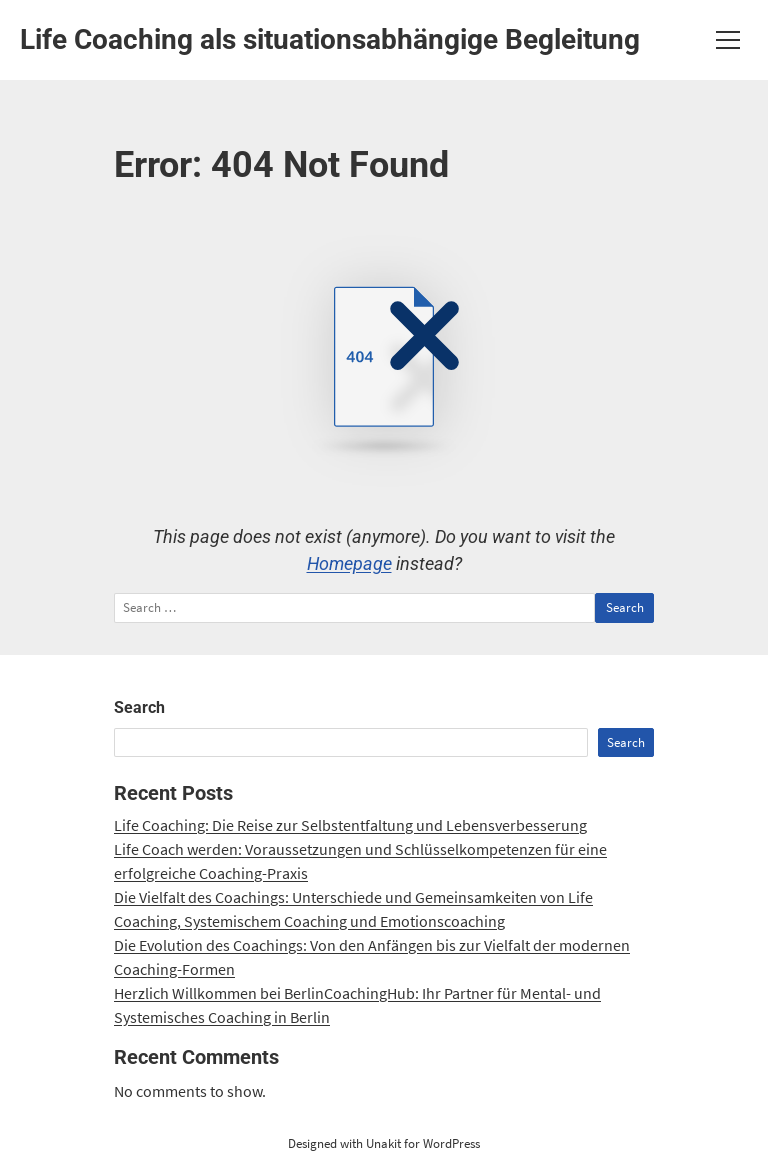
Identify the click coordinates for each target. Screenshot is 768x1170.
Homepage (349, 563)
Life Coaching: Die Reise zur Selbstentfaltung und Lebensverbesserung (350, 825)
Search (139, 707)
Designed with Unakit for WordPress (384, 1143)
